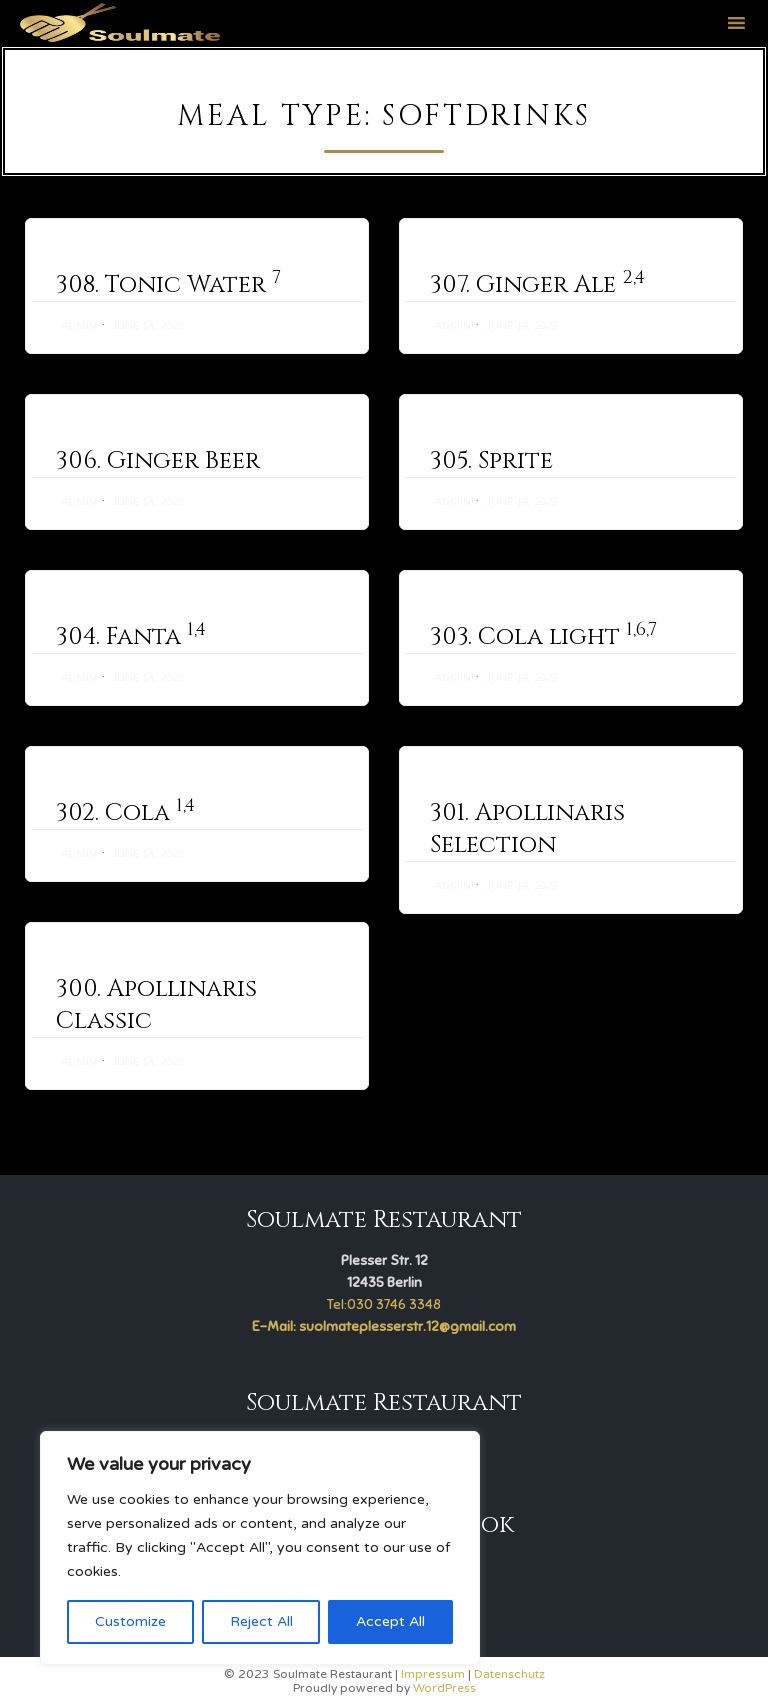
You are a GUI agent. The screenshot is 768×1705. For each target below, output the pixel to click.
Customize (130, 1621)
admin (79, 326)
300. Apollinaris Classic (156, 1036)
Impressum (433, 1674)
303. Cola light (543, 637)
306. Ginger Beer (158, 461)
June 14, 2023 (148, 326)
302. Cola (125, 813)
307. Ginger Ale (537, 285)
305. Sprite (491, 461)
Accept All (390, 1621)
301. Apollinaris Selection (527, 837)
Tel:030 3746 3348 (384, 1304)
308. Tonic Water (168, 285)
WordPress (444, 1688)
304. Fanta (131, 637)
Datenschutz (509, 1674)
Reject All (261, 1621)
